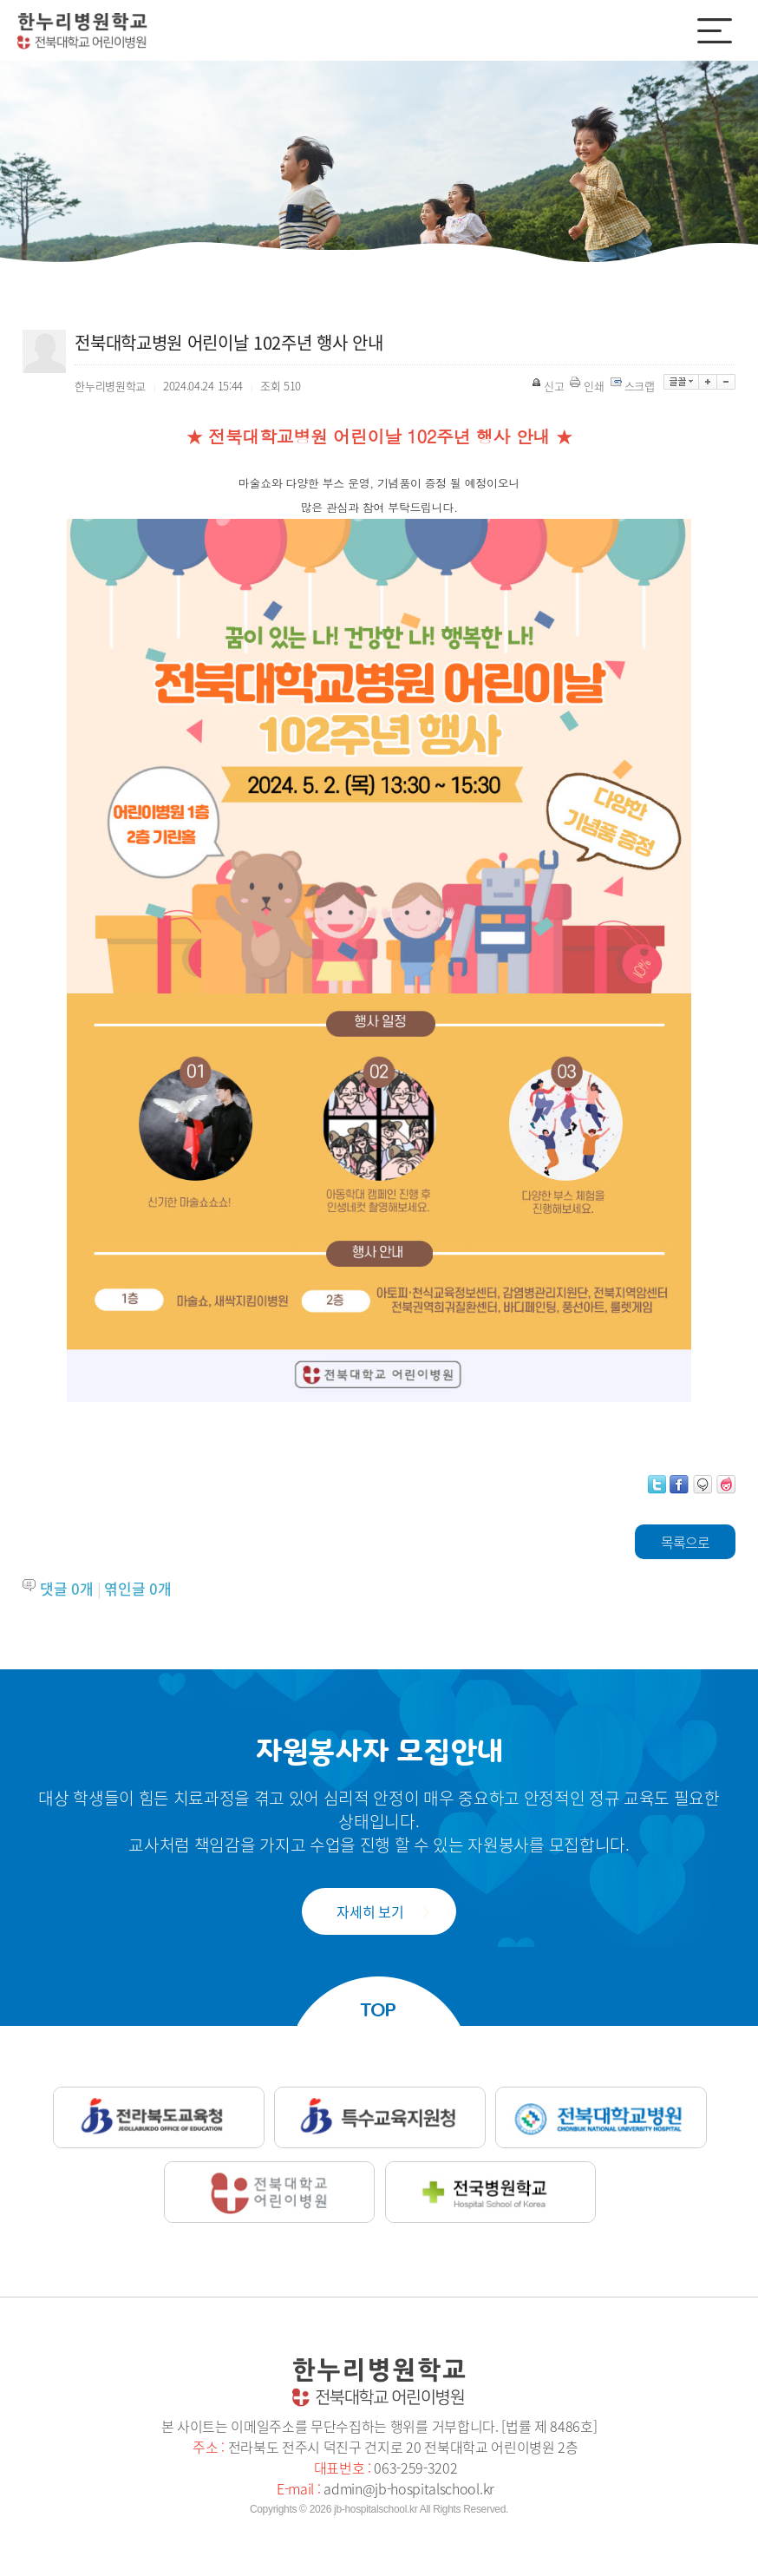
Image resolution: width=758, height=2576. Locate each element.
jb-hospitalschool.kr (375, 2509)
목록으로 (685, 1541)
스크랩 (634, 385)
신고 (549, 385)
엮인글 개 (137, 1588)
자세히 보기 (370, 1911)
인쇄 (588, 385)
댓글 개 (66, 1588)
